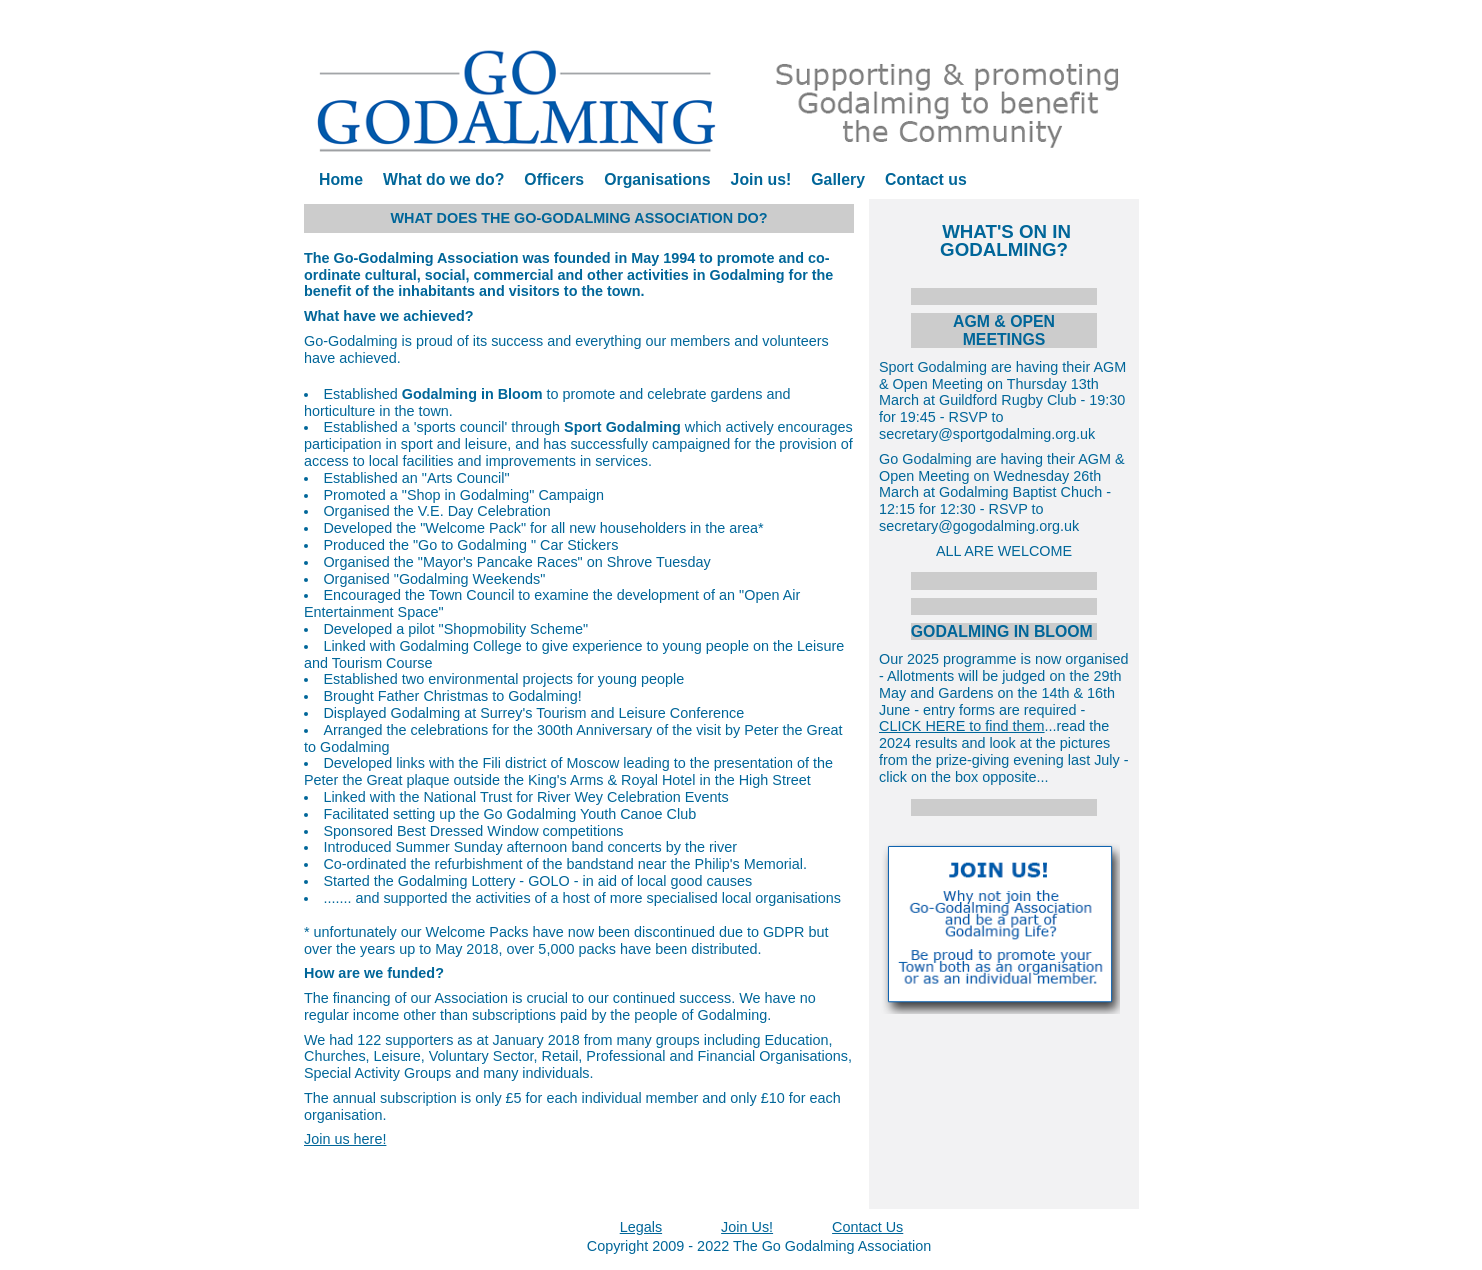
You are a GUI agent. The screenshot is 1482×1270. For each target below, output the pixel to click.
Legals (641, 1227)
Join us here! (345, 1139)
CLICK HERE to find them (962, 726)
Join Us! (747, 1227)
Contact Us (867, 1227)
